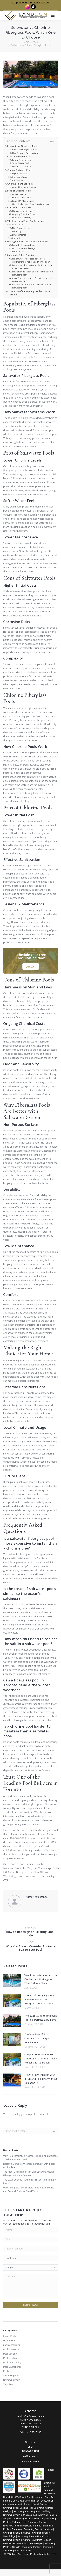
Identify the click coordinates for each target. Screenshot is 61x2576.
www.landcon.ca (30, 2461)
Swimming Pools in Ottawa (16, 2532)
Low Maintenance (20, 234)
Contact (30, 966)
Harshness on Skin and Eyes (25, 211)
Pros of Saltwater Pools (19, 156)
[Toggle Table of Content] (50, 141)
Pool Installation (11, 2358)
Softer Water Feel (20, 163)
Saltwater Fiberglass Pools (24, 149)
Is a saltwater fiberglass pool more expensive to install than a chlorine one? (31, 260)
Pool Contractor (11, 2349)
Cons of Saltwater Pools (19, 170)
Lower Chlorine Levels (22, 160)
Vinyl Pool (8, 2384)
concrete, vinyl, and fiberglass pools (23, 1804)
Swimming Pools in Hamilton (38, 2529)
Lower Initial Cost (20, 194)
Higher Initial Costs (21, 173)
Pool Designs (10, 2353)
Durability (16, 231)
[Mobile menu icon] (52, 15)
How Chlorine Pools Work (24, 187)
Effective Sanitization (21, 197)
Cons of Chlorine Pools (19, 207)
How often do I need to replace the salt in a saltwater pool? (32, 273)
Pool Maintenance (12, 2367)
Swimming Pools (11, 2380)
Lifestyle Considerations (23, 245)
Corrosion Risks (19, 177)
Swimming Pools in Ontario (17, 2550)
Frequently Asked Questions (21, 255)
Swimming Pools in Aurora (16, 2540)
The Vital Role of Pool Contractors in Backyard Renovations (37, 2038)
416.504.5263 (41, 2)
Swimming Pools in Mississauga (19, 2515)
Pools (6, 2371)
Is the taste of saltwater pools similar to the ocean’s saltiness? (32, 267)
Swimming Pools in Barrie (28, 2525)
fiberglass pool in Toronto (30, 385)
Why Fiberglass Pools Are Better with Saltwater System (26, 223)
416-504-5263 (17, 1838)
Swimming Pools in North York (32, 2536)
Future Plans (18, 251)
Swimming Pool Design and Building (31, 2511)
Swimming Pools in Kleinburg (36, 2547)
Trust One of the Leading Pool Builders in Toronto (30, 293)
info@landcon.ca (22, 2)
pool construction (11, 2345)
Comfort (16, 238)
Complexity (17, 180)
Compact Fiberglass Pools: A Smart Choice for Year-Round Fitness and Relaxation (40, 2058)
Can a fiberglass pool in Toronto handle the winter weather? (32, 280)
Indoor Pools (9, 2336)
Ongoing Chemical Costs (23, 214)
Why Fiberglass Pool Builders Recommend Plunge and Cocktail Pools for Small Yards (28, 2189)
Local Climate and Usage (23, 248)
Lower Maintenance (21, 166)
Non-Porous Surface (21, 228)
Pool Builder (9, 2340)
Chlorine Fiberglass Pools (20, 183)
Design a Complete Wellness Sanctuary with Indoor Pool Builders (29, 2166)
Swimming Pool (11, 2375)
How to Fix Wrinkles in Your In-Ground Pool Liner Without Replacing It (40, 2078)
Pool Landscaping (12, 2362)
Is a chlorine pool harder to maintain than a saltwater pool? (32, 286)
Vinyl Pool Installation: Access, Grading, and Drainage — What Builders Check (41, 1979)
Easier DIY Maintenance (23, 201)
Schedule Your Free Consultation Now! (33, 204)
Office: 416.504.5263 (30, 2432)
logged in (22, 2114)
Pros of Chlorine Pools (19, 190)
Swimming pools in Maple (29, 2543)
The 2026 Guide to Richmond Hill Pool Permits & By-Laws (40, 2017)
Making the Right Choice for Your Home (27, 241)
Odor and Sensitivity (21, 217)
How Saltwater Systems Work (25, 153)
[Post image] (12, 1980)
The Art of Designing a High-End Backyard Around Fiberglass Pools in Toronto (40, 1999)
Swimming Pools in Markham (28, 2518)
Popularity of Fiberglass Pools (22, 146)
